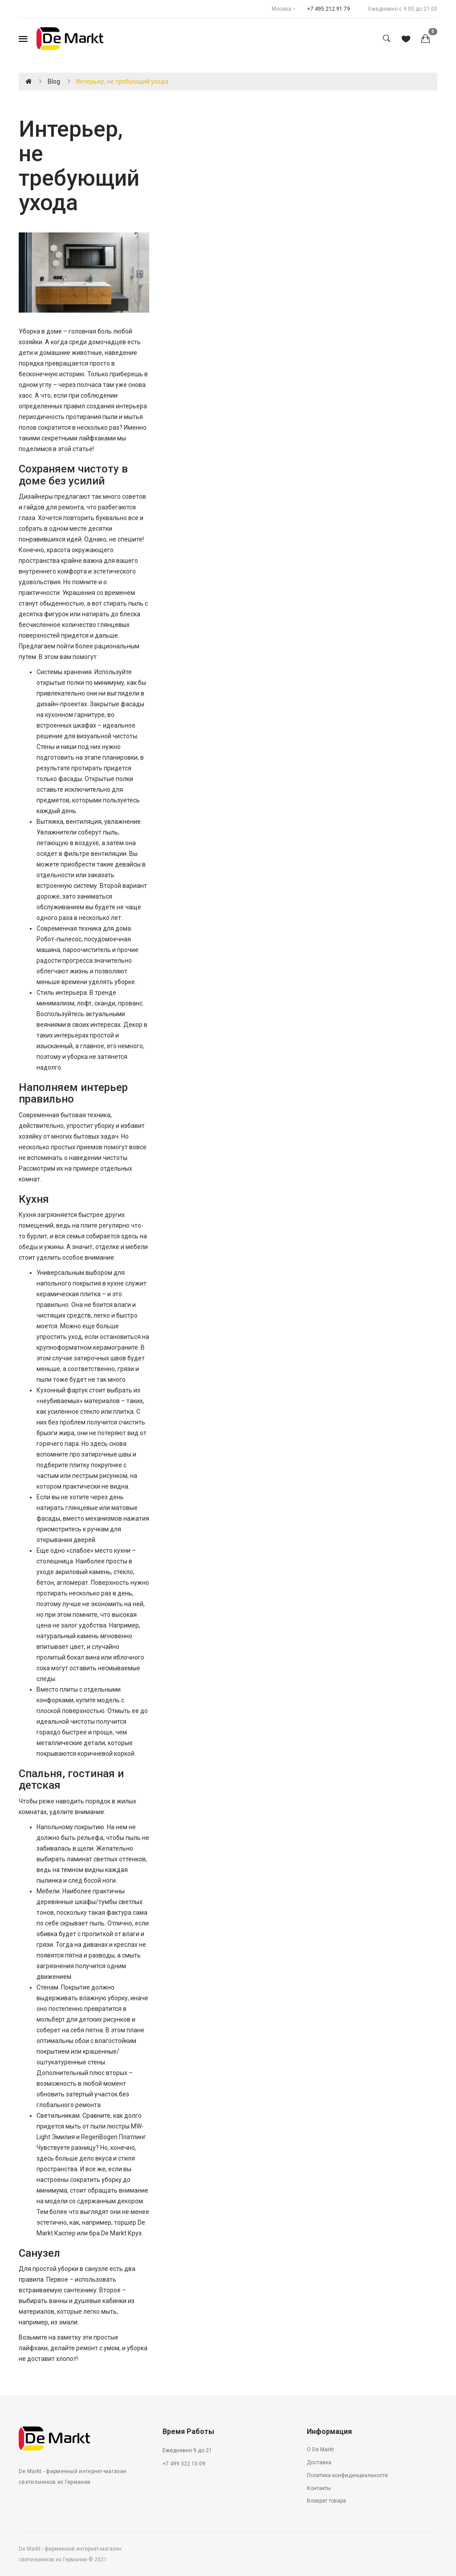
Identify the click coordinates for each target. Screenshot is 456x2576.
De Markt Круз (121, 2233)
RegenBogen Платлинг (113, 2137)
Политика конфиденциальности (347, 2475)
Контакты (319, 2488)
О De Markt (320, 2449)
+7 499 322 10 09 (184, 2464)
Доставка (319, 2462)
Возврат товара (326, 2501)
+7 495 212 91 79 (328, 9)
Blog (54, 81)
